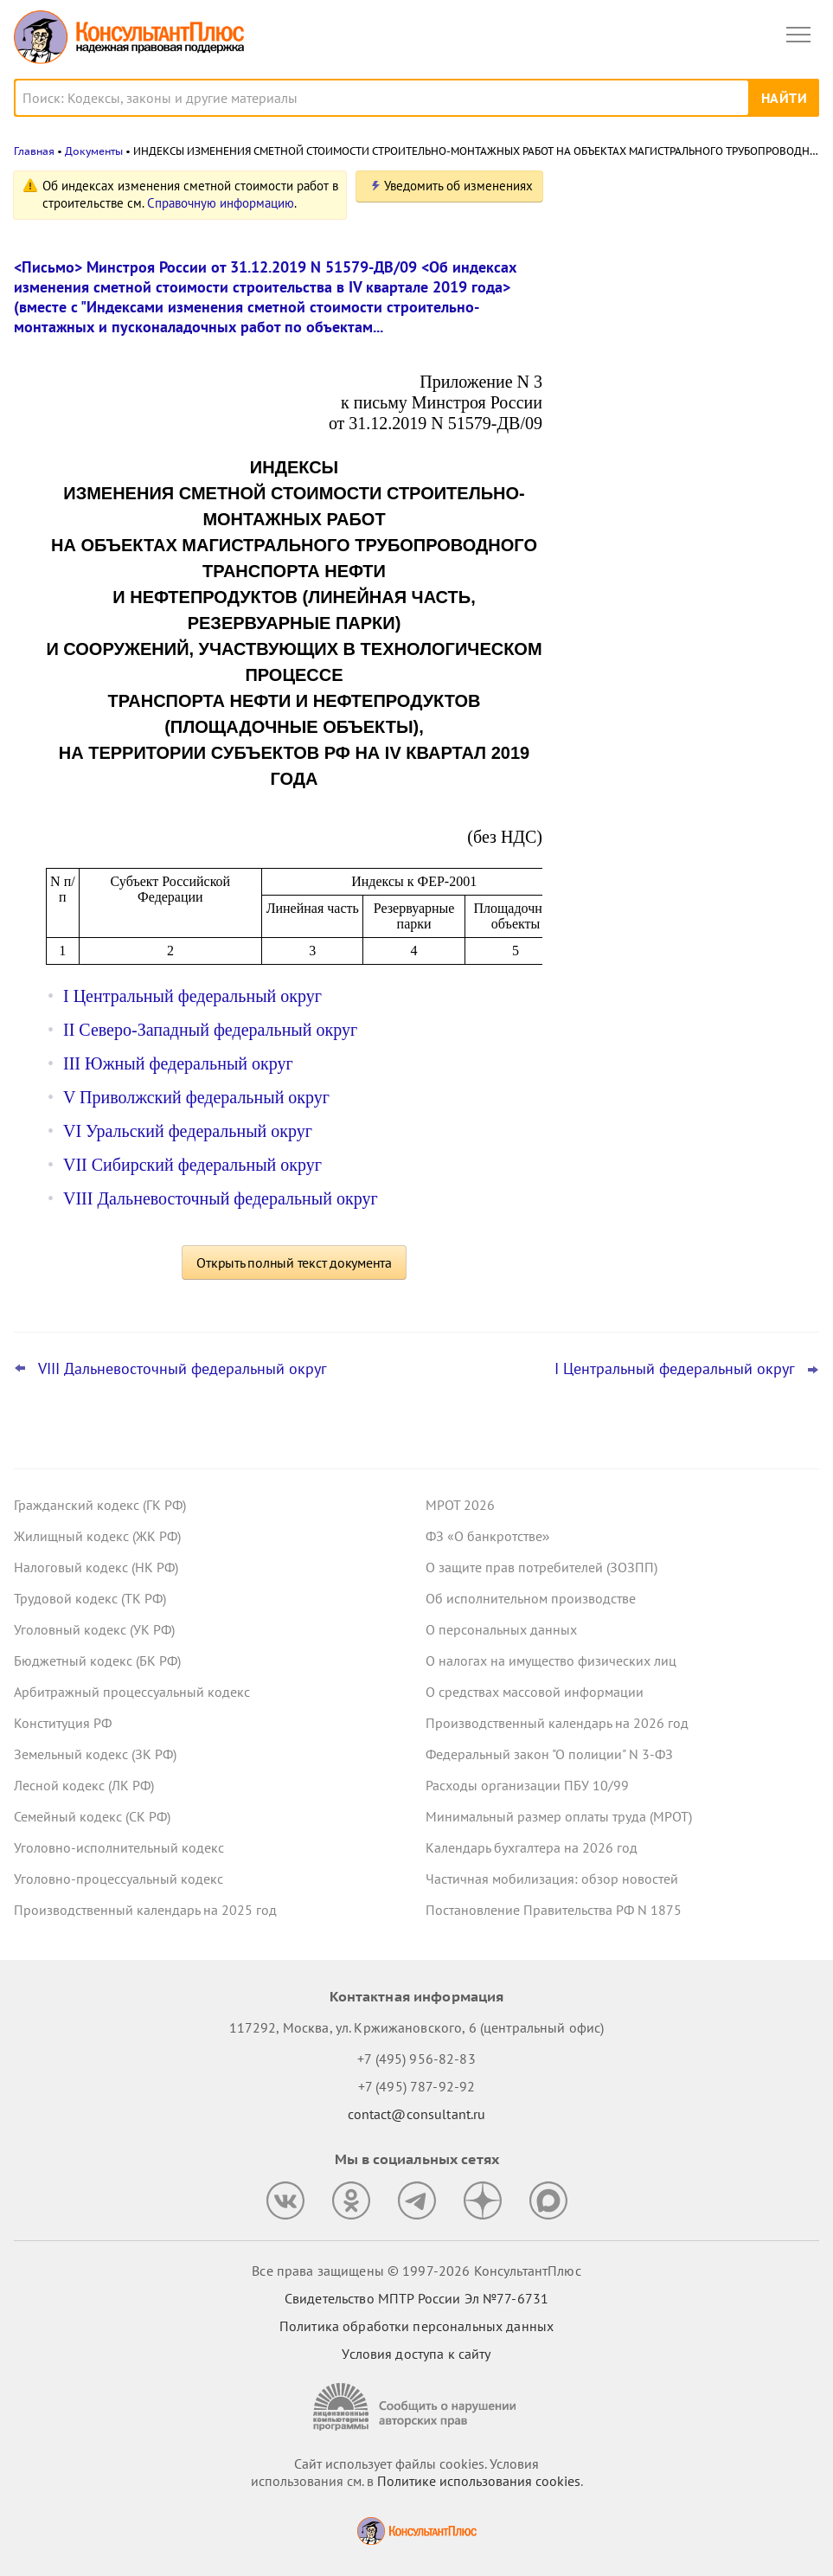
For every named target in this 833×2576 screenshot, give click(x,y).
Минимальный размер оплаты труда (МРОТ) (559, 1816)
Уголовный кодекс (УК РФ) (94, 1629)
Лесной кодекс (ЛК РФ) (84, 1785)
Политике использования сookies (478, 2480)
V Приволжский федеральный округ (196, 1097)
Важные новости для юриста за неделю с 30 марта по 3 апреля (669, 468)
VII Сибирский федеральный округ (192, 1164)
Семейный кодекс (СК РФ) (92, 1816)
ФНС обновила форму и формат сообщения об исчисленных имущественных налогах (669, 553)
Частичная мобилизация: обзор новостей (552, 1878)
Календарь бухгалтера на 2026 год (532, 1847)
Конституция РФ (63, 1722)
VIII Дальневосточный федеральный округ (220, 1198)
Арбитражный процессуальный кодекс (132, 1691)
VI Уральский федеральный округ (187, 1130)
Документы (94, 151)
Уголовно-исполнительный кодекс (119, 1847)
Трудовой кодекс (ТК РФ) (90, 1598)
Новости (638, 192)
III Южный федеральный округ (178, 1063)
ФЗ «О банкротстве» (488, 1536)
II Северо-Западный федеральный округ (210, 1029)
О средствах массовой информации (535, 1691)
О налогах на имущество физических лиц (551, 1660)
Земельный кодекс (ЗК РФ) (95, 1754)
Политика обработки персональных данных (416, 2326)
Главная (34, 151)
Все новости (613, 609)
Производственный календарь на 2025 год (145, 1909)
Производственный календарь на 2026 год (557, 1722)
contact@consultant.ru (417, 2114)
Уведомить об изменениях (458, 185)
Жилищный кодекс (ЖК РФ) (97, 1536)
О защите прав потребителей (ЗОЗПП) (541, 1567)
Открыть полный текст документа (294, 1262)
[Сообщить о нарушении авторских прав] (417, 2407)
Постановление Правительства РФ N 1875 (554, 1909)
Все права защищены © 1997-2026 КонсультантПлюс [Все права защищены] (416, 2270)
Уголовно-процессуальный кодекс (118, 1878)
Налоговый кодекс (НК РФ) (96, 1567)
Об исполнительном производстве (531, 1598)
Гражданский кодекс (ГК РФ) (100, 1504)
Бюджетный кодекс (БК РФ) (97, 1660)
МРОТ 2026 (460, 1504)
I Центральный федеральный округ (192, 995)
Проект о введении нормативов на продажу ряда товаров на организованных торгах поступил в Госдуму (679, 280)
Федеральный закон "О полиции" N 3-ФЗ (549, 1754)
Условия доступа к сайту (416, 2353)
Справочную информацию (220, 203)
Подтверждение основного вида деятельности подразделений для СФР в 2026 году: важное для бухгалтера (690, 382)
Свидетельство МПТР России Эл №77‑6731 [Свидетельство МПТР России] (416, 2298)
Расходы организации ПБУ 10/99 (527, 1785)
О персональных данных (501, 1629)
